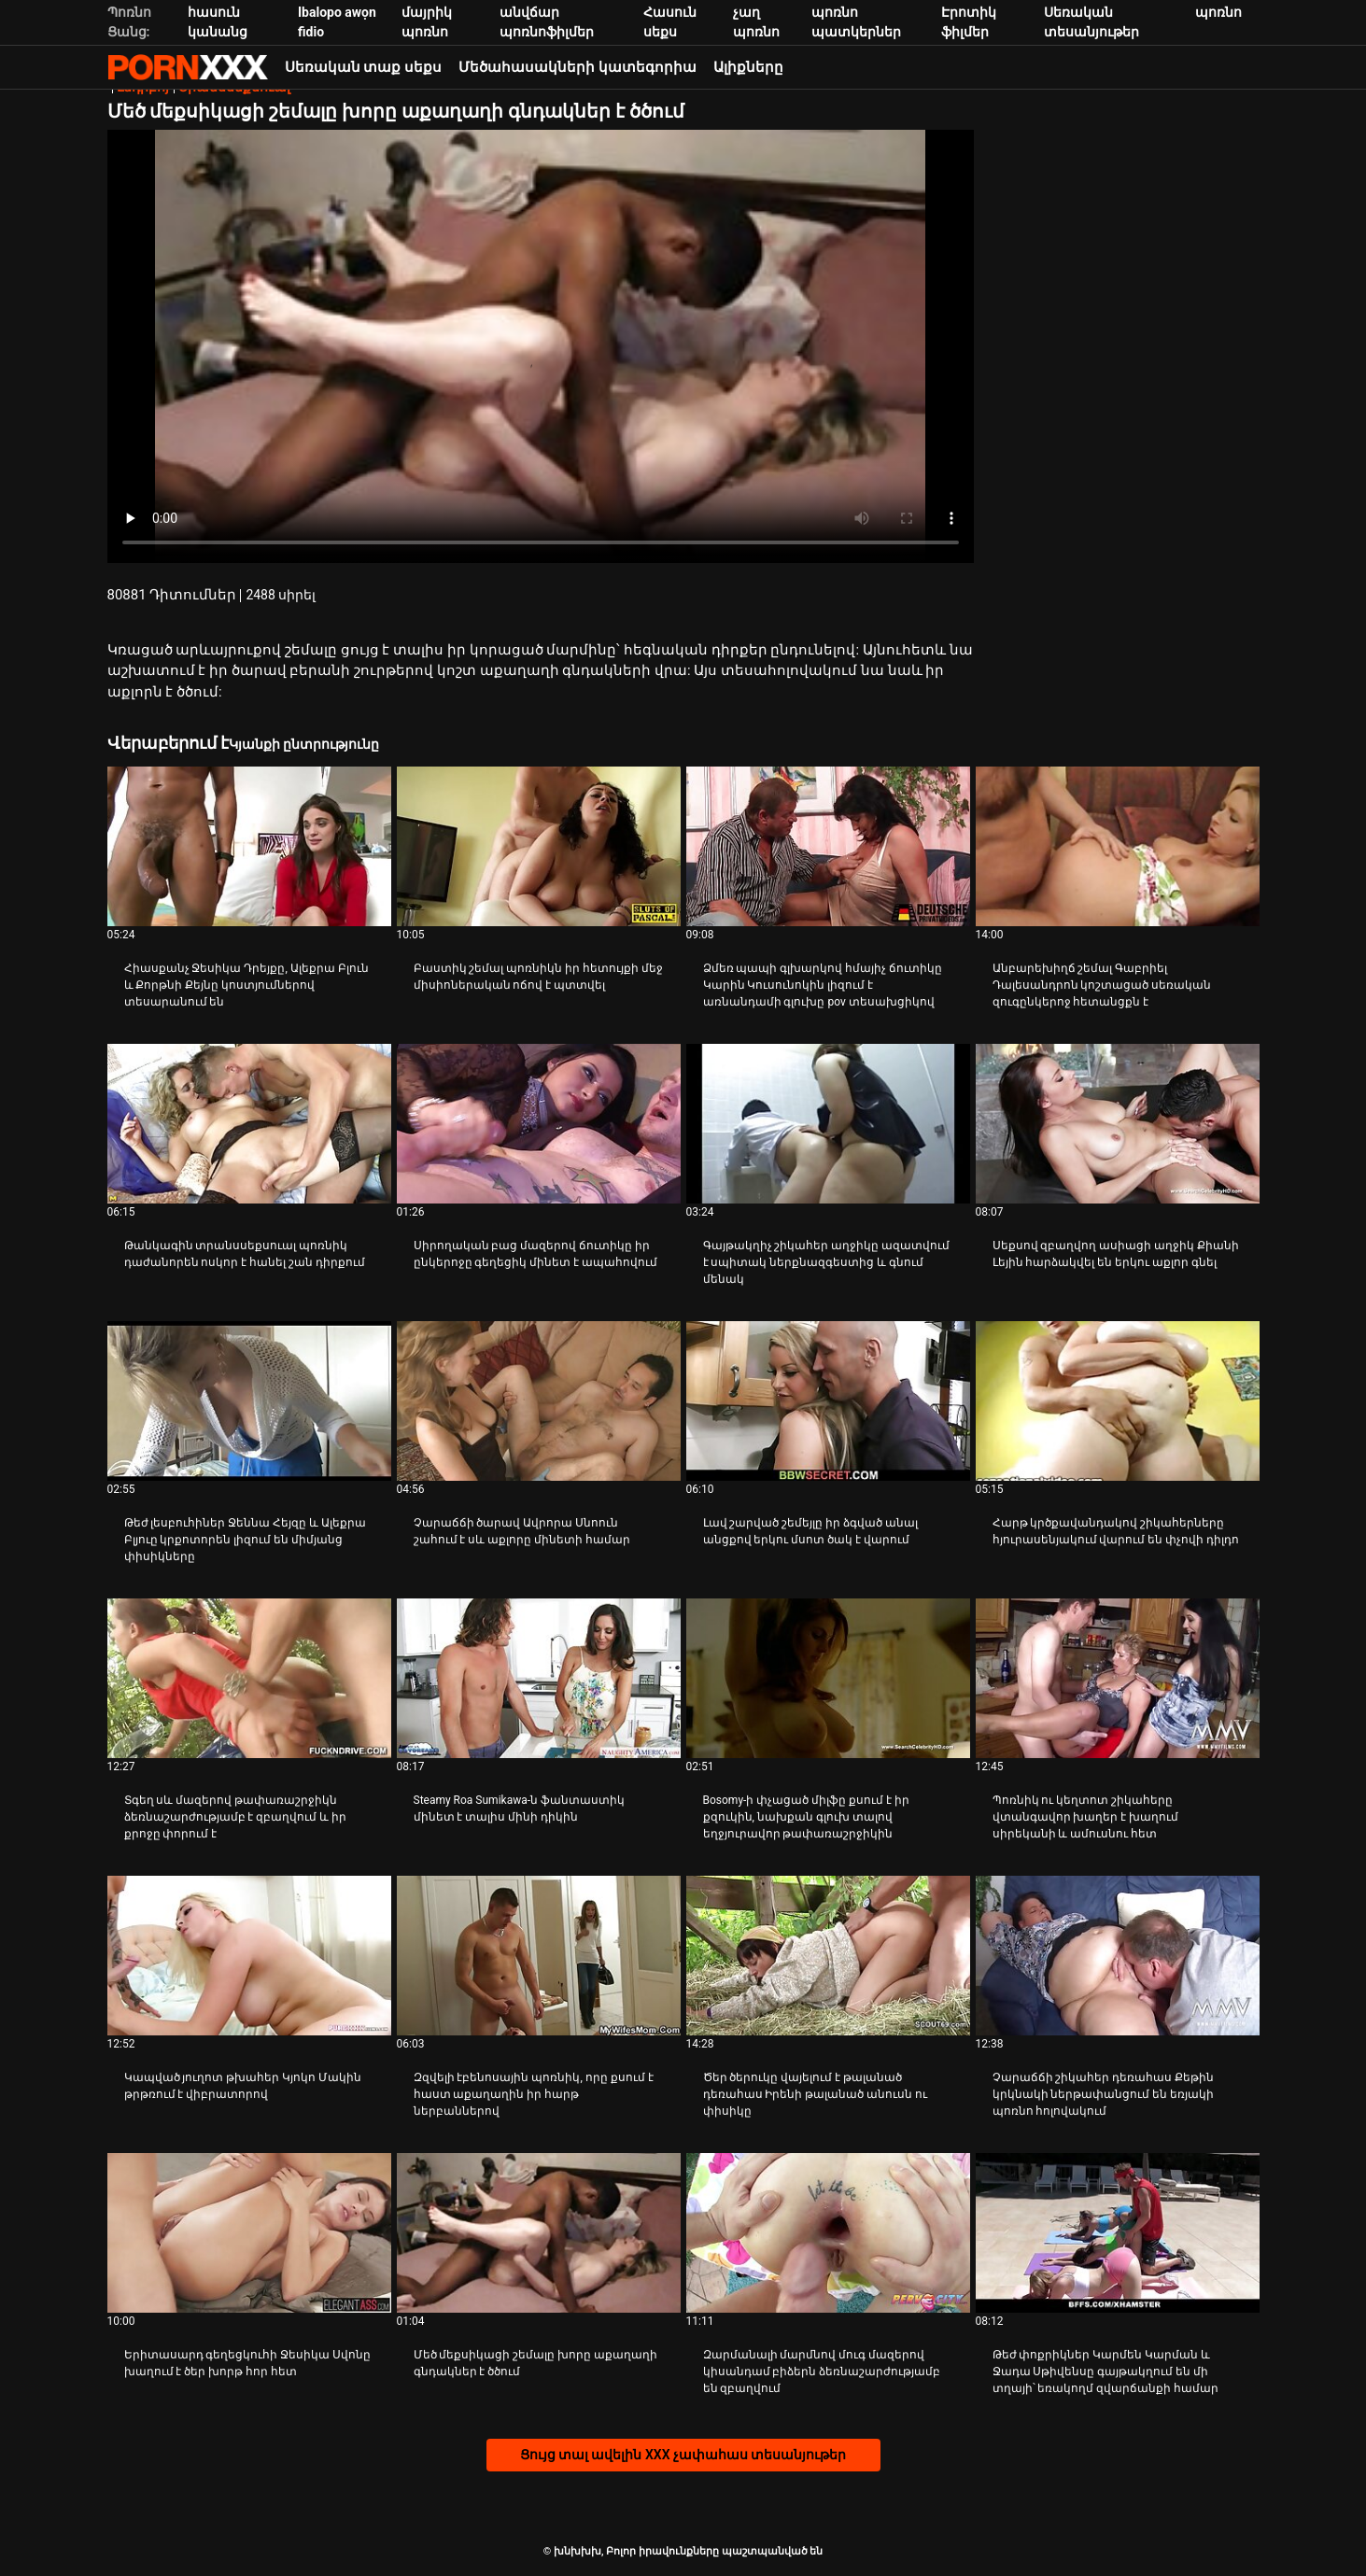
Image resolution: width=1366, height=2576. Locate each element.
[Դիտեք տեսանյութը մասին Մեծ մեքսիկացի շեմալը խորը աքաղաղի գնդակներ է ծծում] (539, 2233)
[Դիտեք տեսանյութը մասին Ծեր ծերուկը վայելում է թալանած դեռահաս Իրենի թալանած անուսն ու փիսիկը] (828, 1955)
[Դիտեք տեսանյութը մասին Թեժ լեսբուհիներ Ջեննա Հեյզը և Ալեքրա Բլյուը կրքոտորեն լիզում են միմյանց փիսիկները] (249, 1401)
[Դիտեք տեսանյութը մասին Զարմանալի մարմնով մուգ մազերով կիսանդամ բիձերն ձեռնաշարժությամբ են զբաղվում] (828, 2233)
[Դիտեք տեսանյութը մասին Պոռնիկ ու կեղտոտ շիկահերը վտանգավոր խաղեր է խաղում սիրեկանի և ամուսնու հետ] (1118, 1678)
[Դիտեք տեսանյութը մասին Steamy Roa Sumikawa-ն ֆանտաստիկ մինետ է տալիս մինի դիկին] (539, 1678)
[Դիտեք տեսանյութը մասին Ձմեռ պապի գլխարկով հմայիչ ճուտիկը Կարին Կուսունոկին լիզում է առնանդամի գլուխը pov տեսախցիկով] (828, 846)
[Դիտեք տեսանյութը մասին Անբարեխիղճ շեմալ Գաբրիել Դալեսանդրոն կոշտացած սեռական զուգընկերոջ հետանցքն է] (1118, 846)
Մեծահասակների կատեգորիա (577, 67)
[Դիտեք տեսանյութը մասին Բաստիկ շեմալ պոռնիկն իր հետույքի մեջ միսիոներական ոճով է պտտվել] (539, 846)
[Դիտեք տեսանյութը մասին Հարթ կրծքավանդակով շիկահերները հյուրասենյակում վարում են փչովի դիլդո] (1118, 1401)
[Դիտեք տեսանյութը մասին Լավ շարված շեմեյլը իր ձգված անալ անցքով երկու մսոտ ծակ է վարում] (828, 1401)
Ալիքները (748, 67)
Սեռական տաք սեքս (363, 67)
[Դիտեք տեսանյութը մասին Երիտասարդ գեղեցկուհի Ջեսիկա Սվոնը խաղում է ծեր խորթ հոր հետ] (249, 2233)
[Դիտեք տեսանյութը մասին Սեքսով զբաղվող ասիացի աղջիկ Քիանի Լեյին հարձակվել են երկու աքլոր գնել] (1118, 1124)
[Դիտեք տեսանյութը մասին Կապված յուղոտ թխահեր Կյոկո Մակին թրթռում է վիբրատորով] (249, 1955)
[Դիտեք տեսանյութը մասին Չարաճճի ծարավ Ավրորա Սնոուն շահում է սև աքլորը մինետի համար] (539, 1401)
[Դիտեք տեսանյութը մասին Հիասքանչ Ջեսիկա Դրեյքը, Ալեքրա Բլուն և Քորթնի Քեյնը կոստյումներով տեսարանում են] (249, 846)
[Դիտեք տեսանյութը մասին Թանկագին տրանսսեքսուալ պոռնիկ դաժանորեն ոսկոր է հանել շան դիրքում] (249, 1124)
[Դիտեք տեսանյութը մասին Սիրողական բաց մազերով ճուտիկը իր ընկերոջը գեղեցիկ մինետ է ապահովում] (539, 1124)
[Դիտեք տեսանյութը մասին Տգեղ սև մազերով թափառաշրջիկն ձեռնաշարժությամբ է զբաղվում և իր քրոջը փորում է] (249, 1678)
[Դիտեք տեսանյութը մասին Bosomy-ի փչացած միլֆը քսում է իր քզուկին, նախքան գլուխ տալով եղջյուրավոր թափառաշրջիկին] (828, 1678)
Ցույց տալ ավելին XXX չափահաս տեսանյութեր (683, 2454)
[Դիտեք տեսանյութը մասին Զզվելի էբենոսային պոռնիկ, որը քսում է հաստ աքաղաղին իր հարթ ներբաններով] (539, 1955)
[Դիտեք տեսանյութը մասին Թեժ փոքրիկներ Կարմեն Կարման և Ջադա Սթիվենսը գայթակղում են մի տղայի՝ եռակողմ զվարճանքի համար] (1118, 2233)
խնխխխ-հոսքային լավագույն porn (187, 67)
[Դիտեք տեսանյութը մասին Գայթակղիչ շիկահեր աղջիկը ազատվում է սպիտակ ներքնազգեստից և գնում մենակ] (828, 1124)
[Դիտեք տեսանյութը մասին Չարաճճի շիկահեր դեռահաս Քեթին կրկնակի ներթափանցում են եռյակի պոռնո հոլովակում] (1118, 1955)
